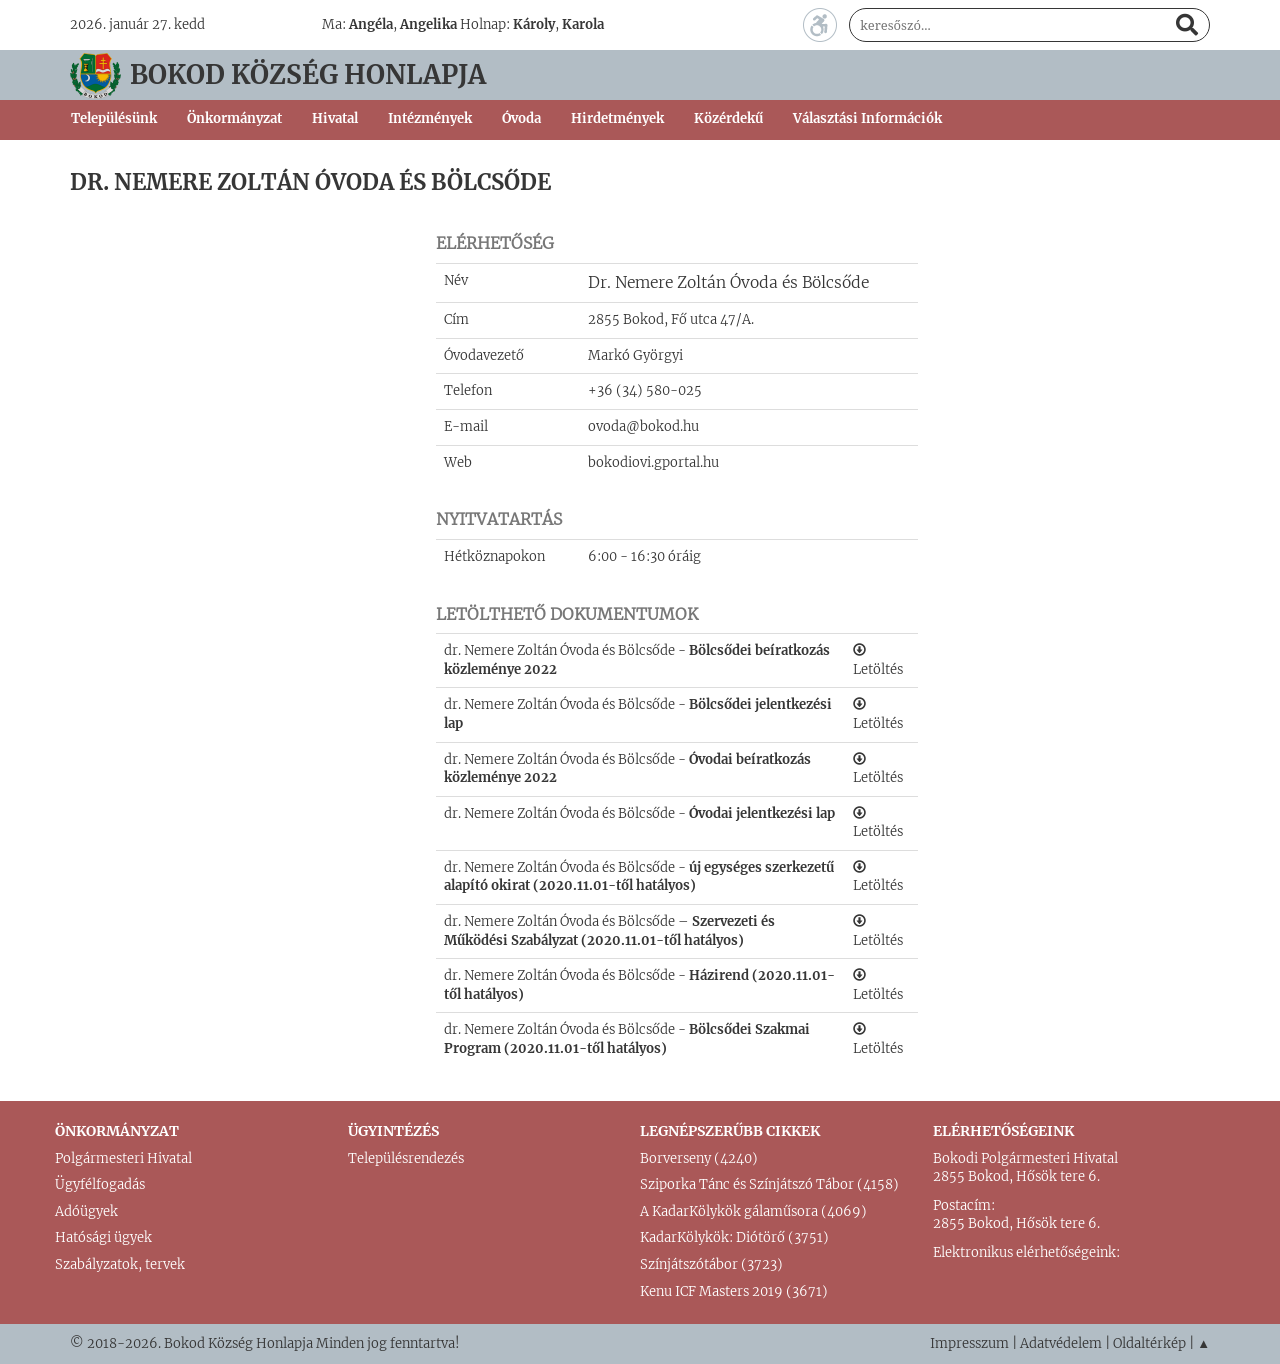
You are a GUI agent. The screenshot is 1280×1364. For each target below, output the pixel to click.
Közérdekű (728, 118)
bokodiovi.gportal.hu (653, 462)
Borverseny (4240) (699, 1158)
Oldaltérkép (1149, 1343)
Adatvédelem (1061, 1343)
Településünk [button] (114, 118)
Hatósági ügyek (103, 1237)
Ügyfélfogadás (100, 1184)
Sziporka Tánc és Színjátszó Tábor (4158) (769, 1184)
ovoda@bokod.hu (643, 426)
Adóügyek (86, 1211)
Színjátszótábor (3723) (711, 1264)
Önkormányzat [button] (234, 118)
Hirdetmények (617, 118)
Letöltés (878, 660)
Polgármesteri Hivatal (123, 1158)
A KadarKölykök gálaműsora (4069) (753, 1211)
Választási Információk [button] (867, 118)
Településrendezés (406, 1158)
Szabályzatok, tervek (120, 1264)
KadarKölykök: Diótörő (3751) (734, 1237)
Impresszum (969, 1343)
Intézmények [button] (430, 118)
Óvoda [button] (521, 118)
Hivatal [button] (335, 118)
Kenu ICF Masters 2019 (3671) (734, 1291)
